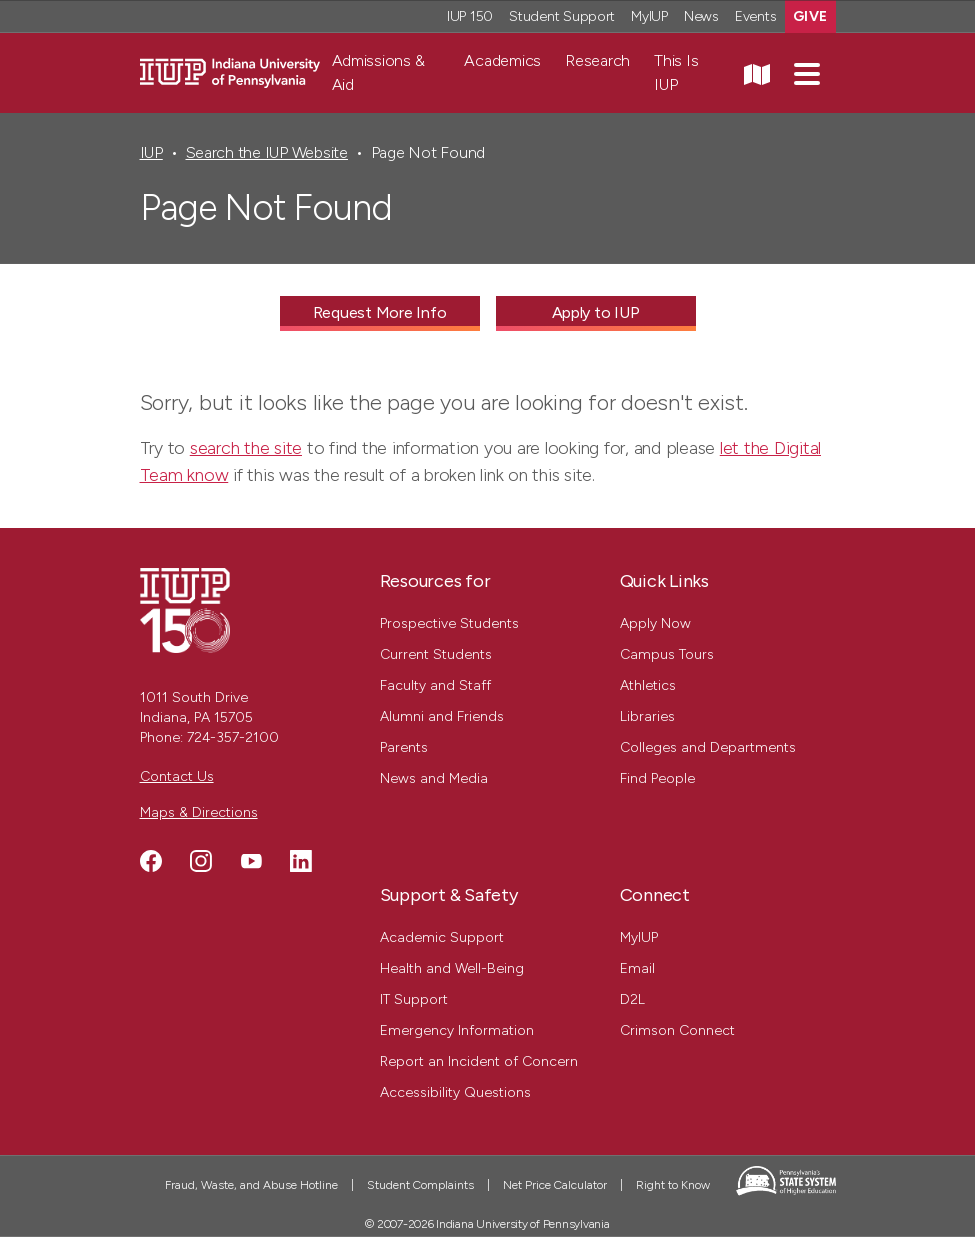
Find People (657, 778)
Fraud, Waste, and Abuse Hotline (251, 1185)
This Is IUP (676, 72)
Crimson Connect (677, 1030)
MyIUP (639, 937)
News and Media (434, 778)
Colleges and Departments (708, 747)
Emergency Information (457, 1030)
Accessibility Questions (455, 1092)
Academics (502, 60)
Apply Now (655, 623)
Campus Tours (667, 654)
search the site (246, 448)
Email (637, 968)
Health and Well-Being (452, 968)
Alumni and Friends (442, 716)
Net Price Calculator (555, 1185)
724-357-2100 (233, 737)
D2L (632, 999)
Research (597, 60)
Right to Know (673, 1185)
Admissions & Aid (378, 72)
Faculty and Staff (435, 685)
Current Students (436, 654)
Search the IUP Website (267, 152)
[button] (807, 73)
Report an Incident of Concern (479, 1061)
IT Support (414, 999)
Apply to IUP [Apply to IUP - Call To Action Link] (596, 312)
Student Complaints (420, 1185)
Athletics (648, 685)
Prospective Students (449, 623)
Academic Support (442, 937)
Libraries (647, 716)
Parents (404, 747)
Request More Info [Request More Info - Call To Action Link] (380, 312)
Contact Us (177, 776)
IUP (151, 152)
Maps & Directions (199, 812)
